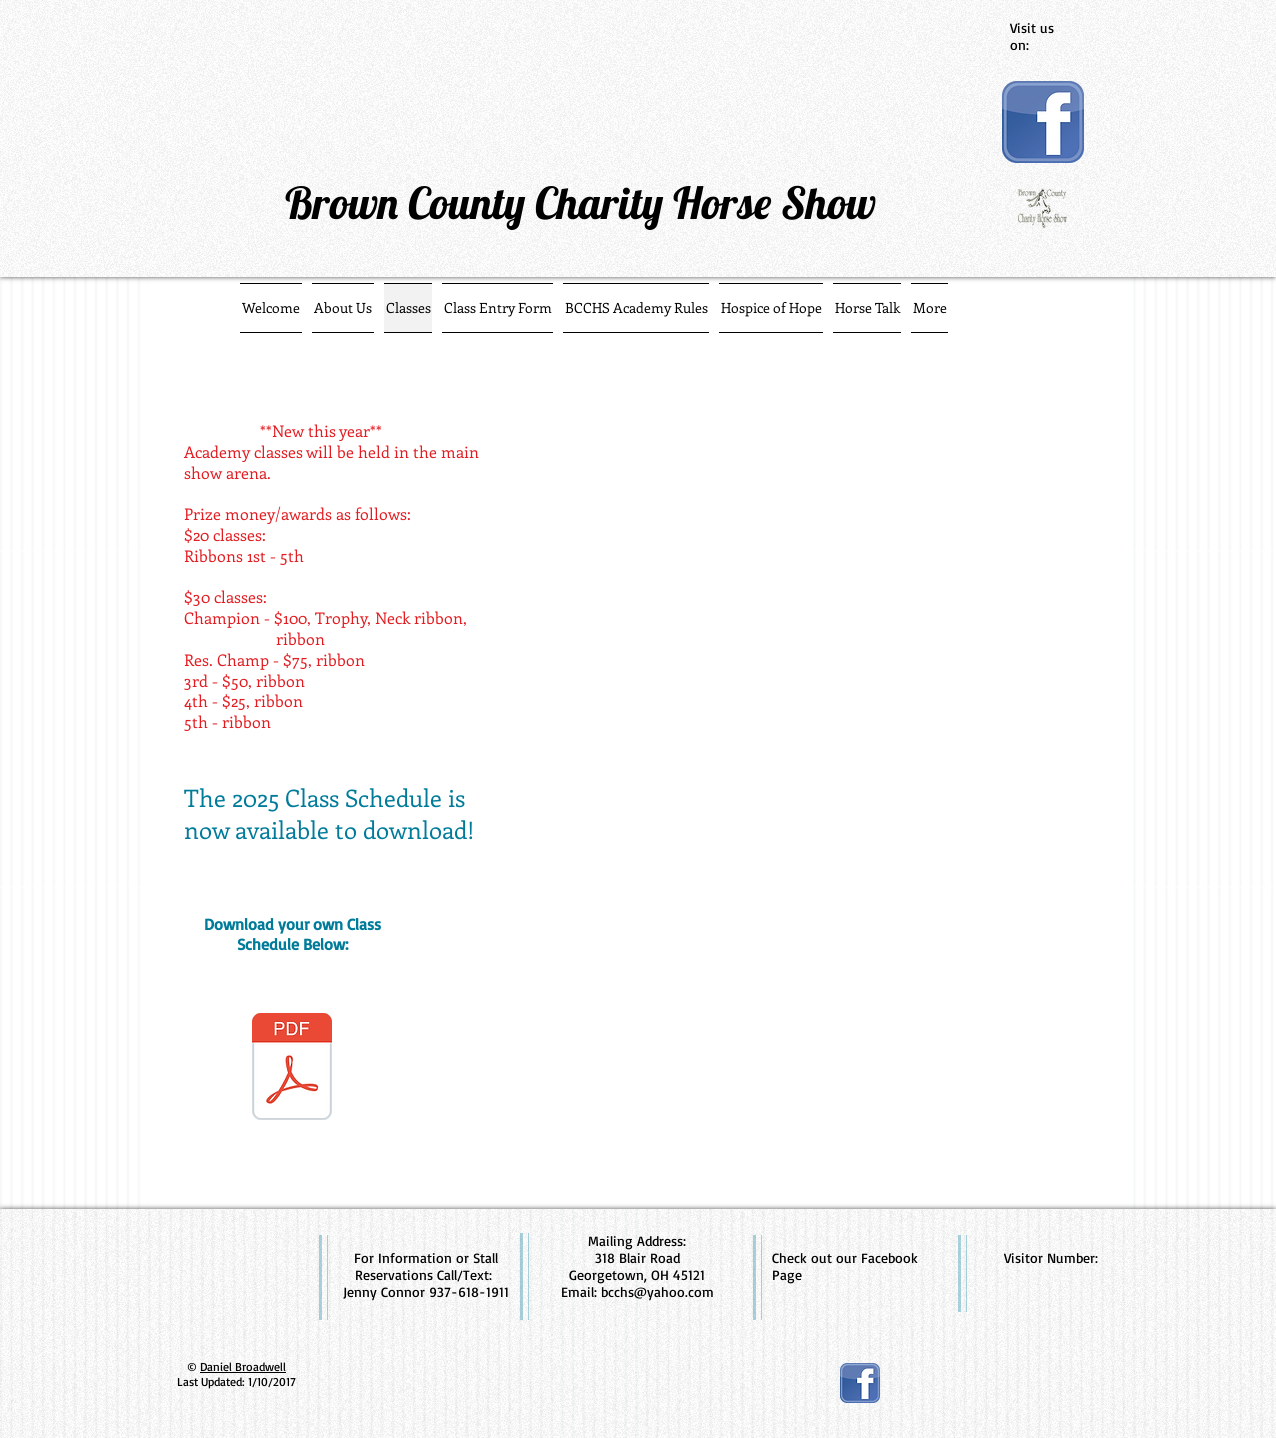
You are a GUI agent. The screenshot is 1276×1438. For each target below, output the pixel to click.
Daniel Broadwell (243, 1366)
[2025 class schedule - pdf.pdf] (292, 1069)
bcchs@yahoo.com (657, 1291)
